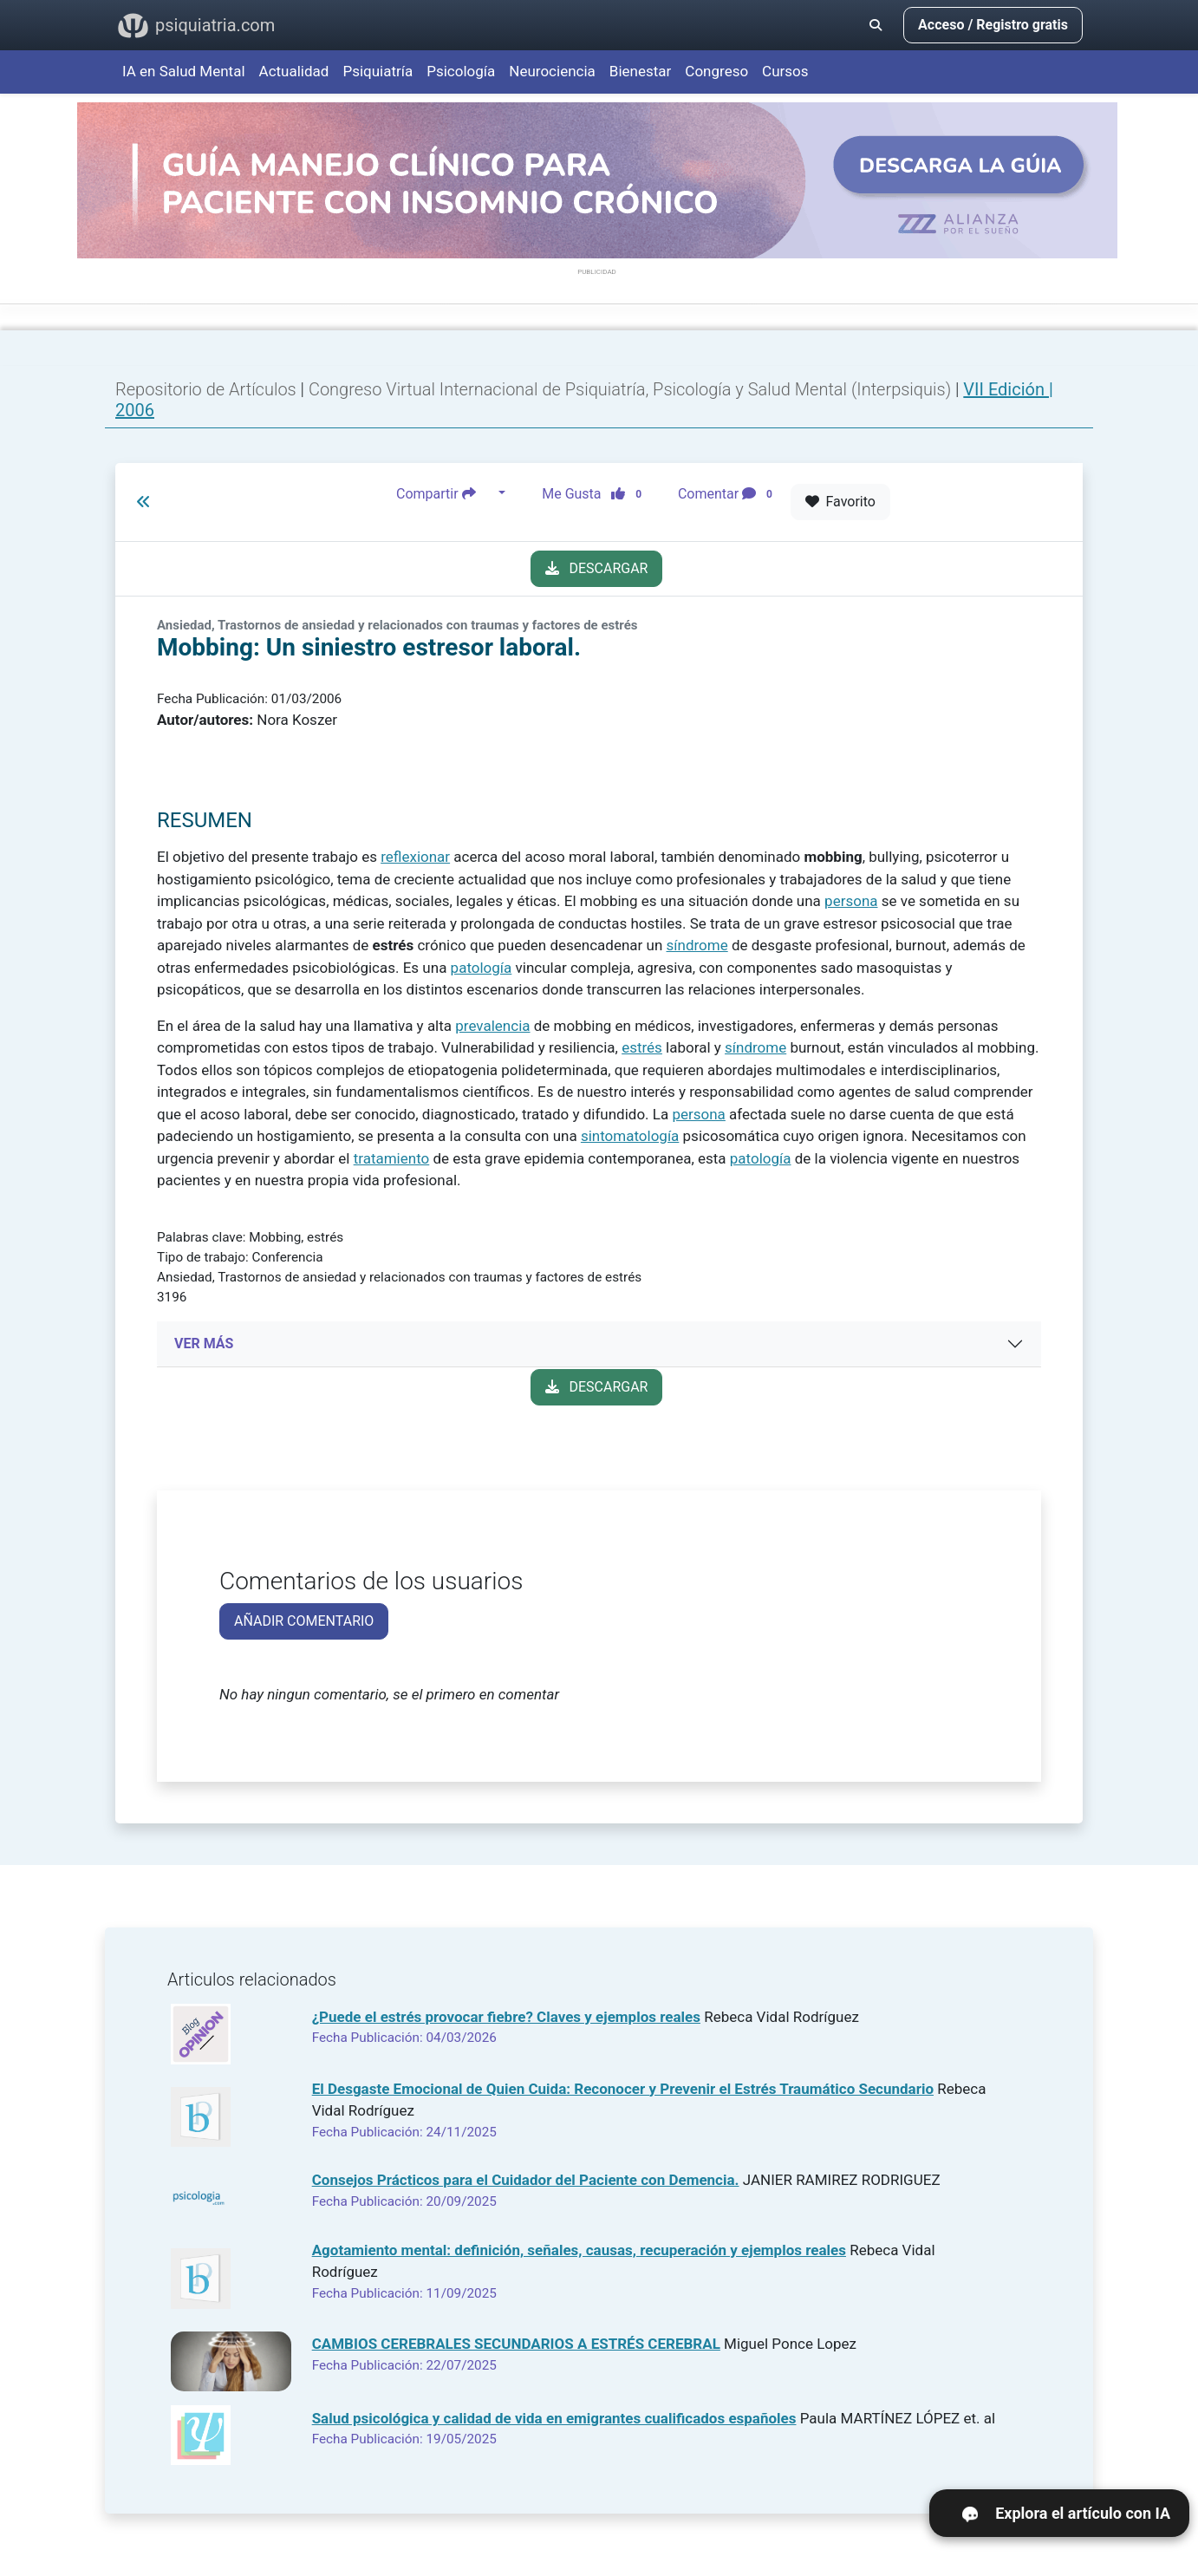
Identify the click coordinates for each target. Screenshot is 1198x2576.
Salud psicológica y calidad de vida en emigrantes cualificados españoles (554, 2418)
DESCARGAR (596, 568)
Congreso (716, 71)
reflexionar (415, 856)
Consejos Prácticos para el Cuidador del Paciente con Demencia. (525, 2179)
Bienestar (640, 71)
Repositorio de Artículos (205, 389)
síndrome (697, 945)
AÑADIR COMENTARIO (304, 1621)
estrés (642, 1047)
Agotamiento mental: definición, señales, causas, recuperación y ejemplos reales (579, 2250)
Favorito (840, 501)
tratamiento (392, 1158)
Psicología (460, 71)
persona (850, 901)
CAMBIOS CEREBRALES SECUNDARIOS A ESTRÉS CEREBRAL (516, 2343)
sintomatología (630, 1136)
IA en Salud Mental (183, 71)
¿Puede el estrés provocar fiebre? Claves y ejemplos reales (506, 2016)
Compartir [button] (445, 493)
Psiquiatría (377, 71)
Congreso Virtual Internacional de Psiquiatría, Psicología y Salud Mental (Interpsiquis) (632, 389)
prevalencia (492, 1025)
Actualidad (294, 71)
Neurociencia (552, 71)
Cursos (785, 71)
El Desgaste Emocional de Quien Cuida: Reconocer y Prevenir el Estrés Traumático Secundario (623, 2088)
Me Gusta (597, 493)
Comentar (728, 493)
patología (481, 967)
